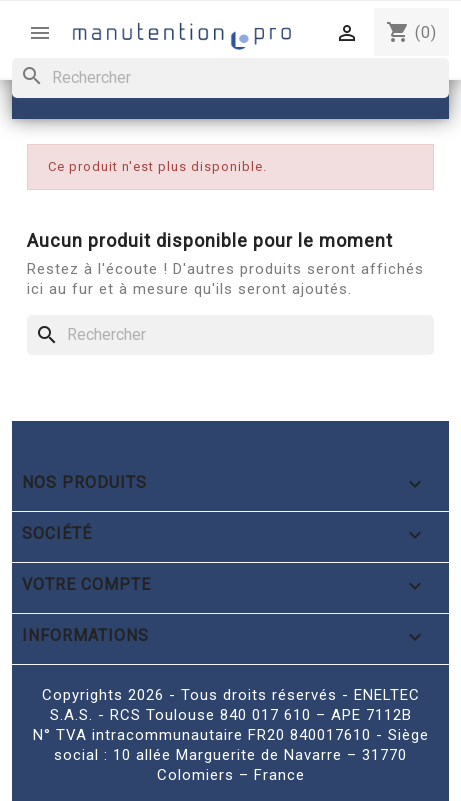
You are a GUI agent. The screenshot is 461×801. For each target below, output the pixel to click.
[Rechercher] (230, 78)
